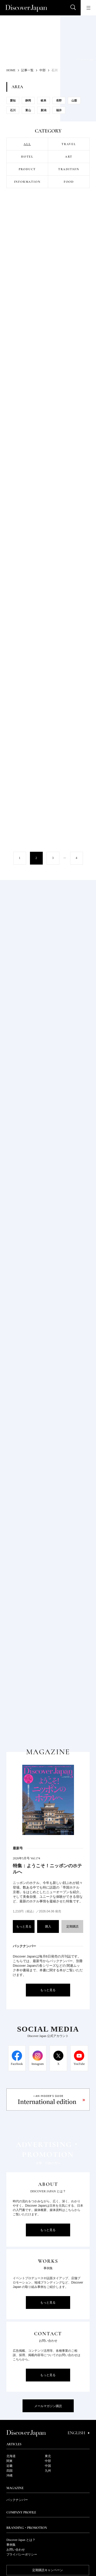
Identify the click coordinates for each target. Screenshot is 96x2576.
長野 (59, 100)
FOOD (69, 182)
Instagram (37, 2064)
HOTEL (27, 156)
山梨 (74, 100)
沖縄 (9, 2475)
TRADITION (68, 169)
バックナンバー (17, 2500)
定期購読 (72, 1926)
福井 (59, 110)
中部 (48, 2461)
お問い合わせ (15, 2549)
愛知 (13, 100)
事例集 (11, 2545)
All (27, 144)
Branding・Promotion (26, 2528)
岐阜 (43, 100)
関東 (9, 2461)
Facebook (17, 2064)
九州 (48, 2470)
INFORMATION (27, 182)
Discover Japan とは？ (20, 2540)
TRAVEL (68, 144)
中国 (48, 2466)
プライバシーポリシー (21, 2554)
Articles (14, 2444)
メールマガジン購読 (48, 2406)
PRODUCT (27, 169)
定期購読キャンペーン (47, 2570)
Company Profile (21, 2512)
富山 (28, 110)
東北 (48, 2456)
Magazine (15, 2488)
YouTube (79, 2064)
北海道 (11, 2456)
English (79, 2433)
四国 (9, 2470)
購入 (48, 1926)
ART (68, 156)
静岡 (28, 100)
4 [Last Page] (76, 858)
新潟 (43, 110)
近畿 (9, 2466)
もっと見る (23, 1926)
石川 (13, 110)
